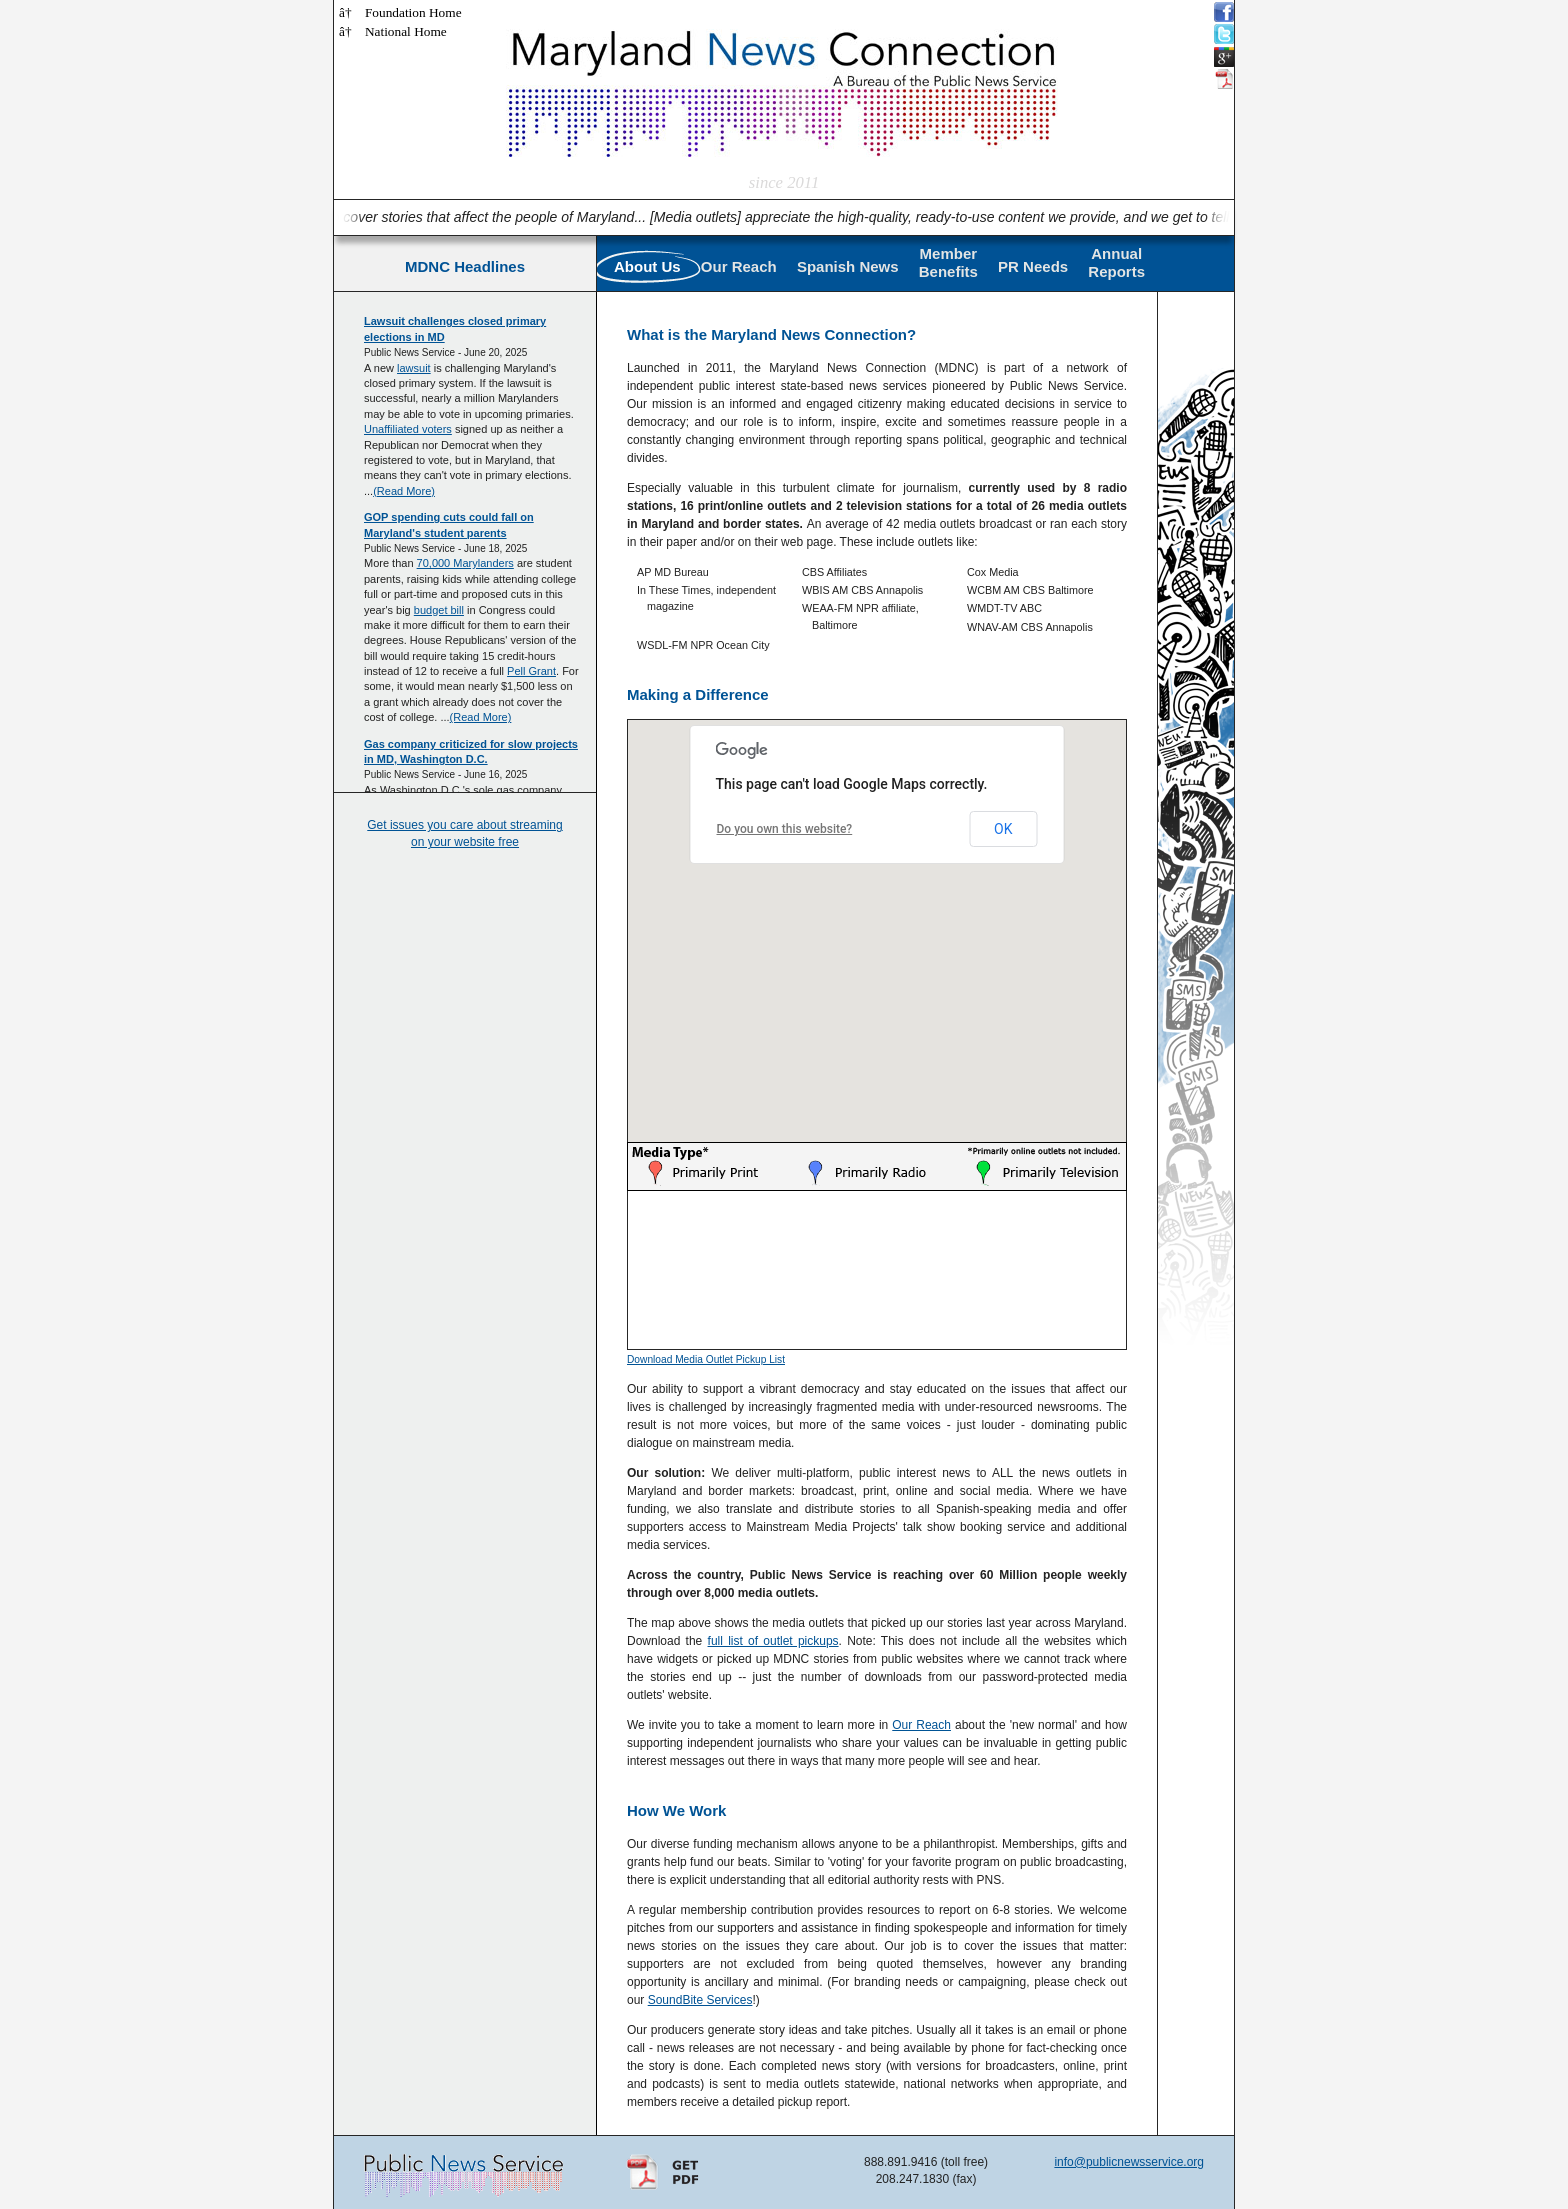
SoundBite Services (700, 2000)
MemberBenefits (948, 262)
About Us (647, 266)
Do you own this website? (785, 829)
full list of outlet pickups (773, 1641)
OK (1003, 829)
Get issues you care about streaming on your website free (464, 833)
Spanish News (848, 266)
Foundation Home (413, 12)
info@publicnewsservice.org (1129, 2162)
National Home (406, 31)
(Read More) (404, 491)
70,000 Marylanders (465, 563)
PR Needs (1033, 266)
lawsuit (414, 368)
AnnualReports (1116, 262)
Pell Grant (531, 671)
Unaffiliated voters (408, 429)
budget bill (439, 610)
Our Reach (739, 266)
